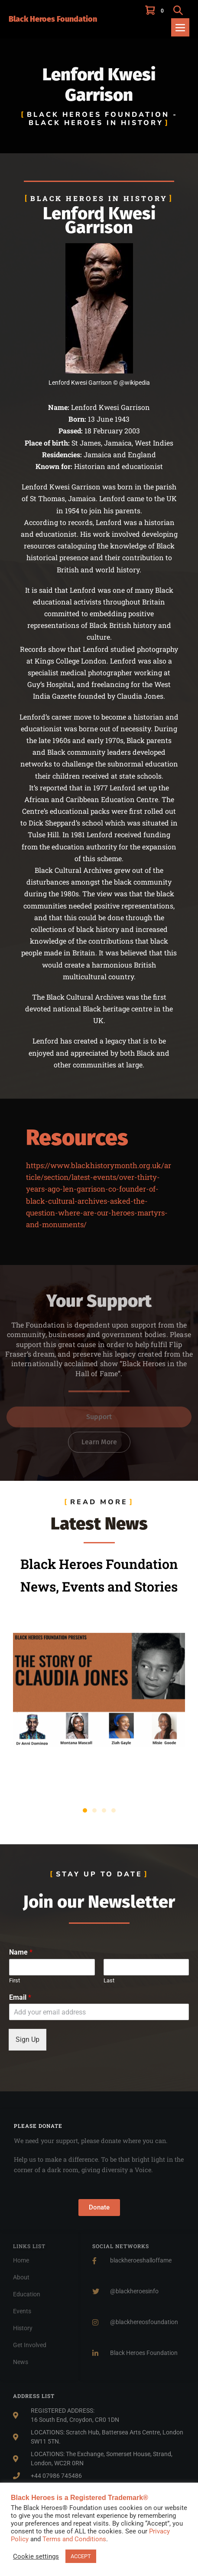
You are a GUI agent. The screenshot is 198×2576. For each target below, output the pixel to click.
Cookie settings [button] (36, 2556)
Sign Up (27, 2039)
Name (20, 1952)
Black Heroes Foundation (53, 19)
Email (20, 1997)
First (14, 1980)
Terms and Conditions (74, 2539)
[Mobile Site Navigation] (180, 27)
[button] (178, 10)
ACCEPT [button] (81, 2556)
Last (109, 1980)
